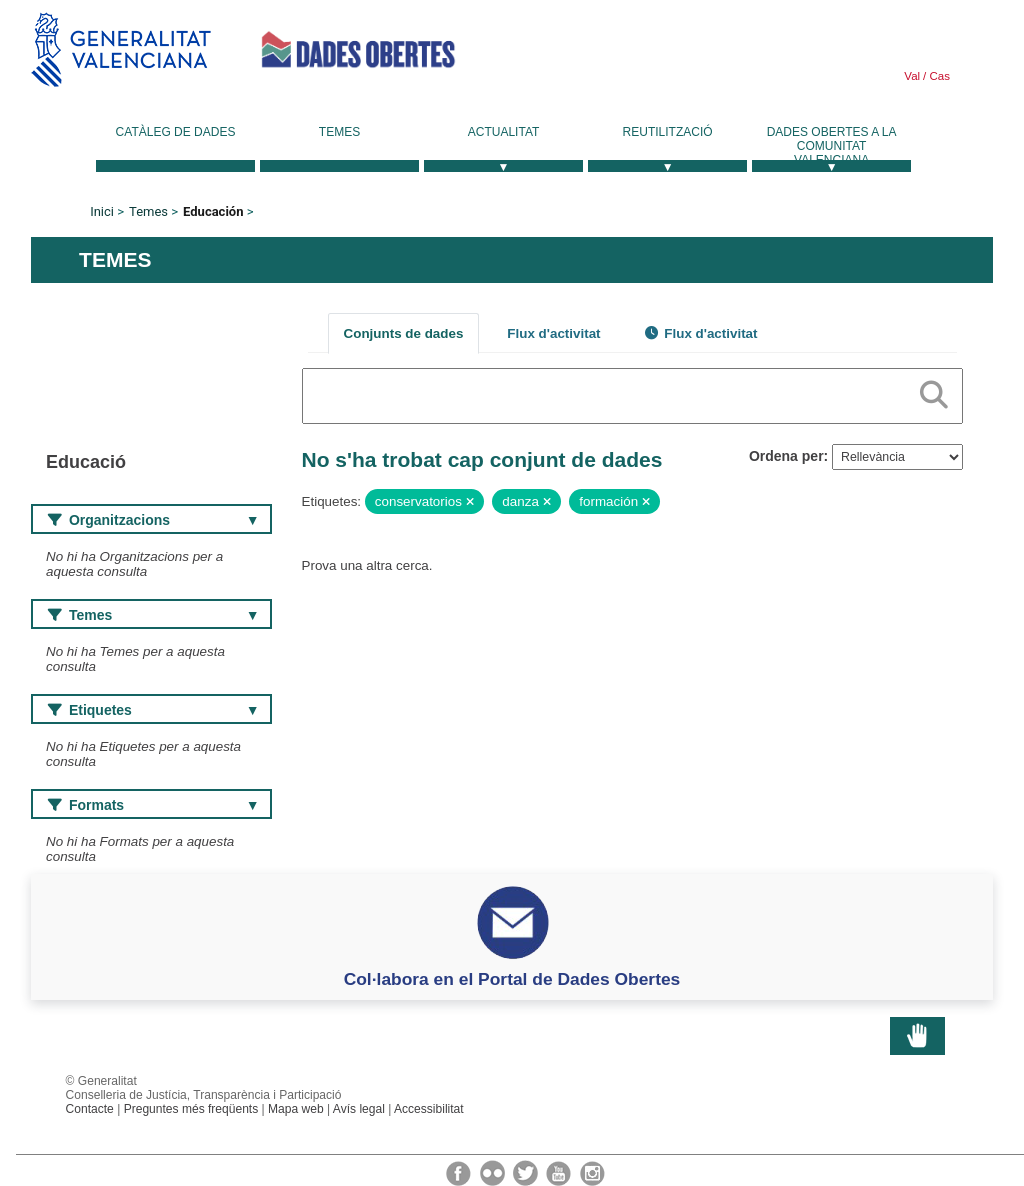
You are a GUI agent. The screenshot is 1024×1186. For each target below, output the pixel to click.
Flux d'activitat (553, 333)
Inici (102, 211)
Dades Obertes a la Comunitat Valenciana (832, 146)
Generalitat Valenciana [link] (121, 49)
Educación (213, 211)
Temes (339, 132)
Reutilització (668, 132)
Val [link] (912, 76)
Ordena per (786, 456)
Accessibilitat (429, 1109)
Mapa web (296, 1109)
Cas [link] (938, 76)
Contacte (90, 1109)
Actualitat (504, 132)
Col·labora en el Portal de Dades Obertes (512, 979)
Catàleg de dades (176, 132)
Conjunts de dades (404, 333)
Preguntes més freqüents (191, 1109)
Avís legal (359, 1109)
